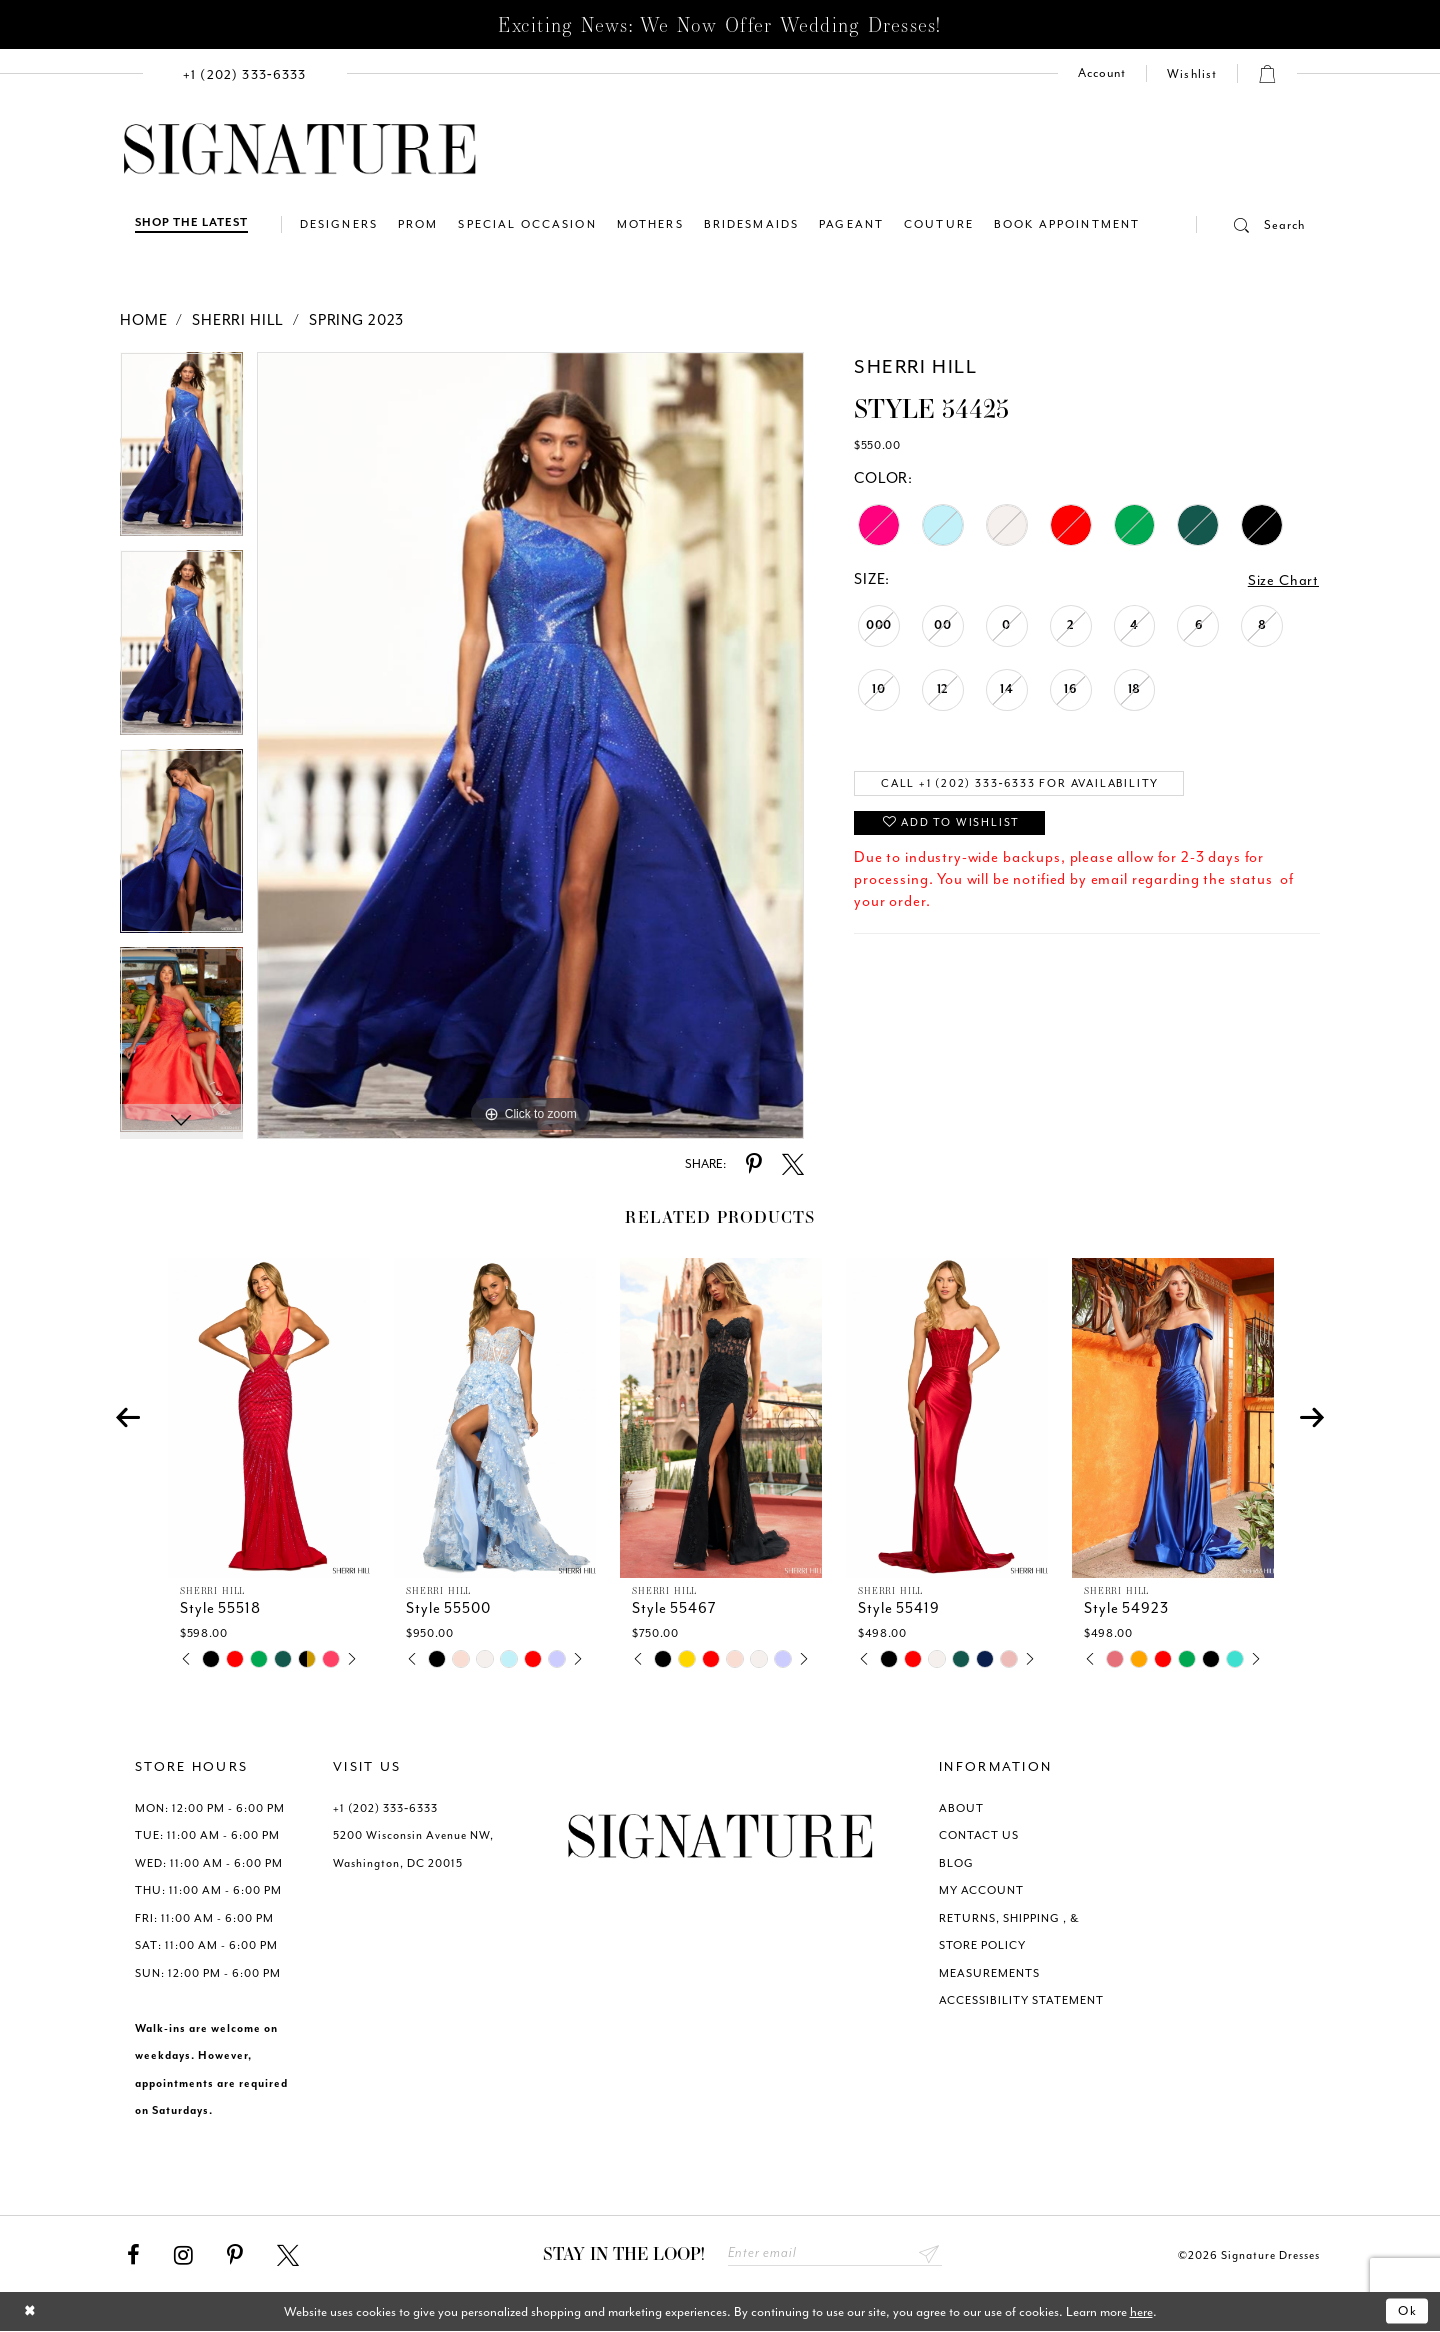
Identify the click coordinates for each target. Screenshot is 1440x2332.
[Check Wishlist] (1192, 74)
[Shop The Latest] (191, 224)
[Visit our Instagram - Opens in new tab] (183, 2256)
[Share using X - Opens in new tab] (793, 1165)
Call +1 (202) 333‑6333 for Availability (1026, 784)
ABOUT (961, 1808)
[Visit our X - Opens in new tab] (288, 2256)
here (1141, 2312)
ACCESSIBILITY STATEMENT (1021, 2000)
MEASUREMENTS (989, 1973)
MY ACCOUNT (981, 1890)
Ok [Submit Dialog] (1407, 2312)
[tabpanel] (181, 451)
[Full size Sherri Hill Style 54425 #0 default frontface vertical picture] (530, 745)
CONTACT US (979, 1835)
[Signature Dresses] (300, 150)
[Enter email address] (835, 2254)
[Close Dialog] (30, 2312)
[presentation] (269, 1418)
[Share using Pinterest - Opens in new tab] (754, 1165)
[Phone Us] (245, 73)
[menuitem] (245, 73)
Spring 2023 (356, 320)
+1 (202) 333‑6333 (385, 1808)
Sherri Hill (238, 320)
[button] (1251, 225)
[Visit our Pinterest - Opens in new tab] (235, 2256)
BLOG (956, 1863)
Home (143, 320)
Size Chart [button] (1284, 580)
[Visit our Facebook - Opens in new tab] (133, 2256)
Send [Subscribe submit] (929, 2254)
